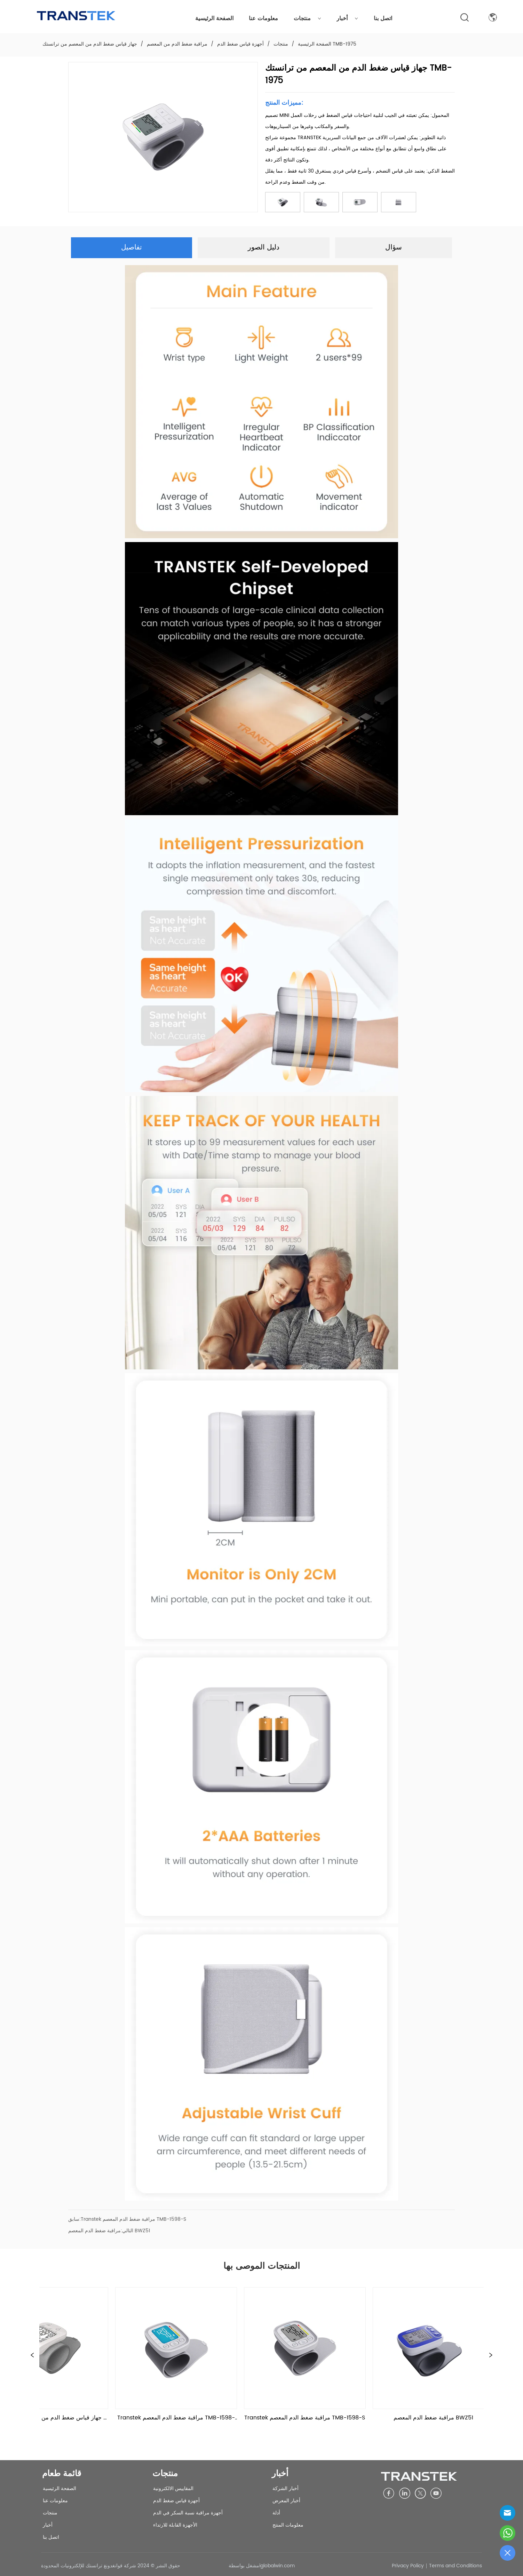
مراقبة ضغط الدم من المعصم (177, 44)
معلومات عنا (263, 18)
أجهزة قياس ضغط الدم (240, 44)
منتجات (307, 18)
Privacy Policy (408, 2566)
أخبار (347, 18)
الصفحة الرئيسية (214, 18)
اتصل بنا (383, 18)
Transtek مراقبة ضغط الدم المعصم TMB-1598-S (133, 2219)
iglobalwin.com (277, 2566)
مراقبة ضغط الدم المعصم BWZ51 (109, 2231)
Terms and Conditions (455, 2566)
